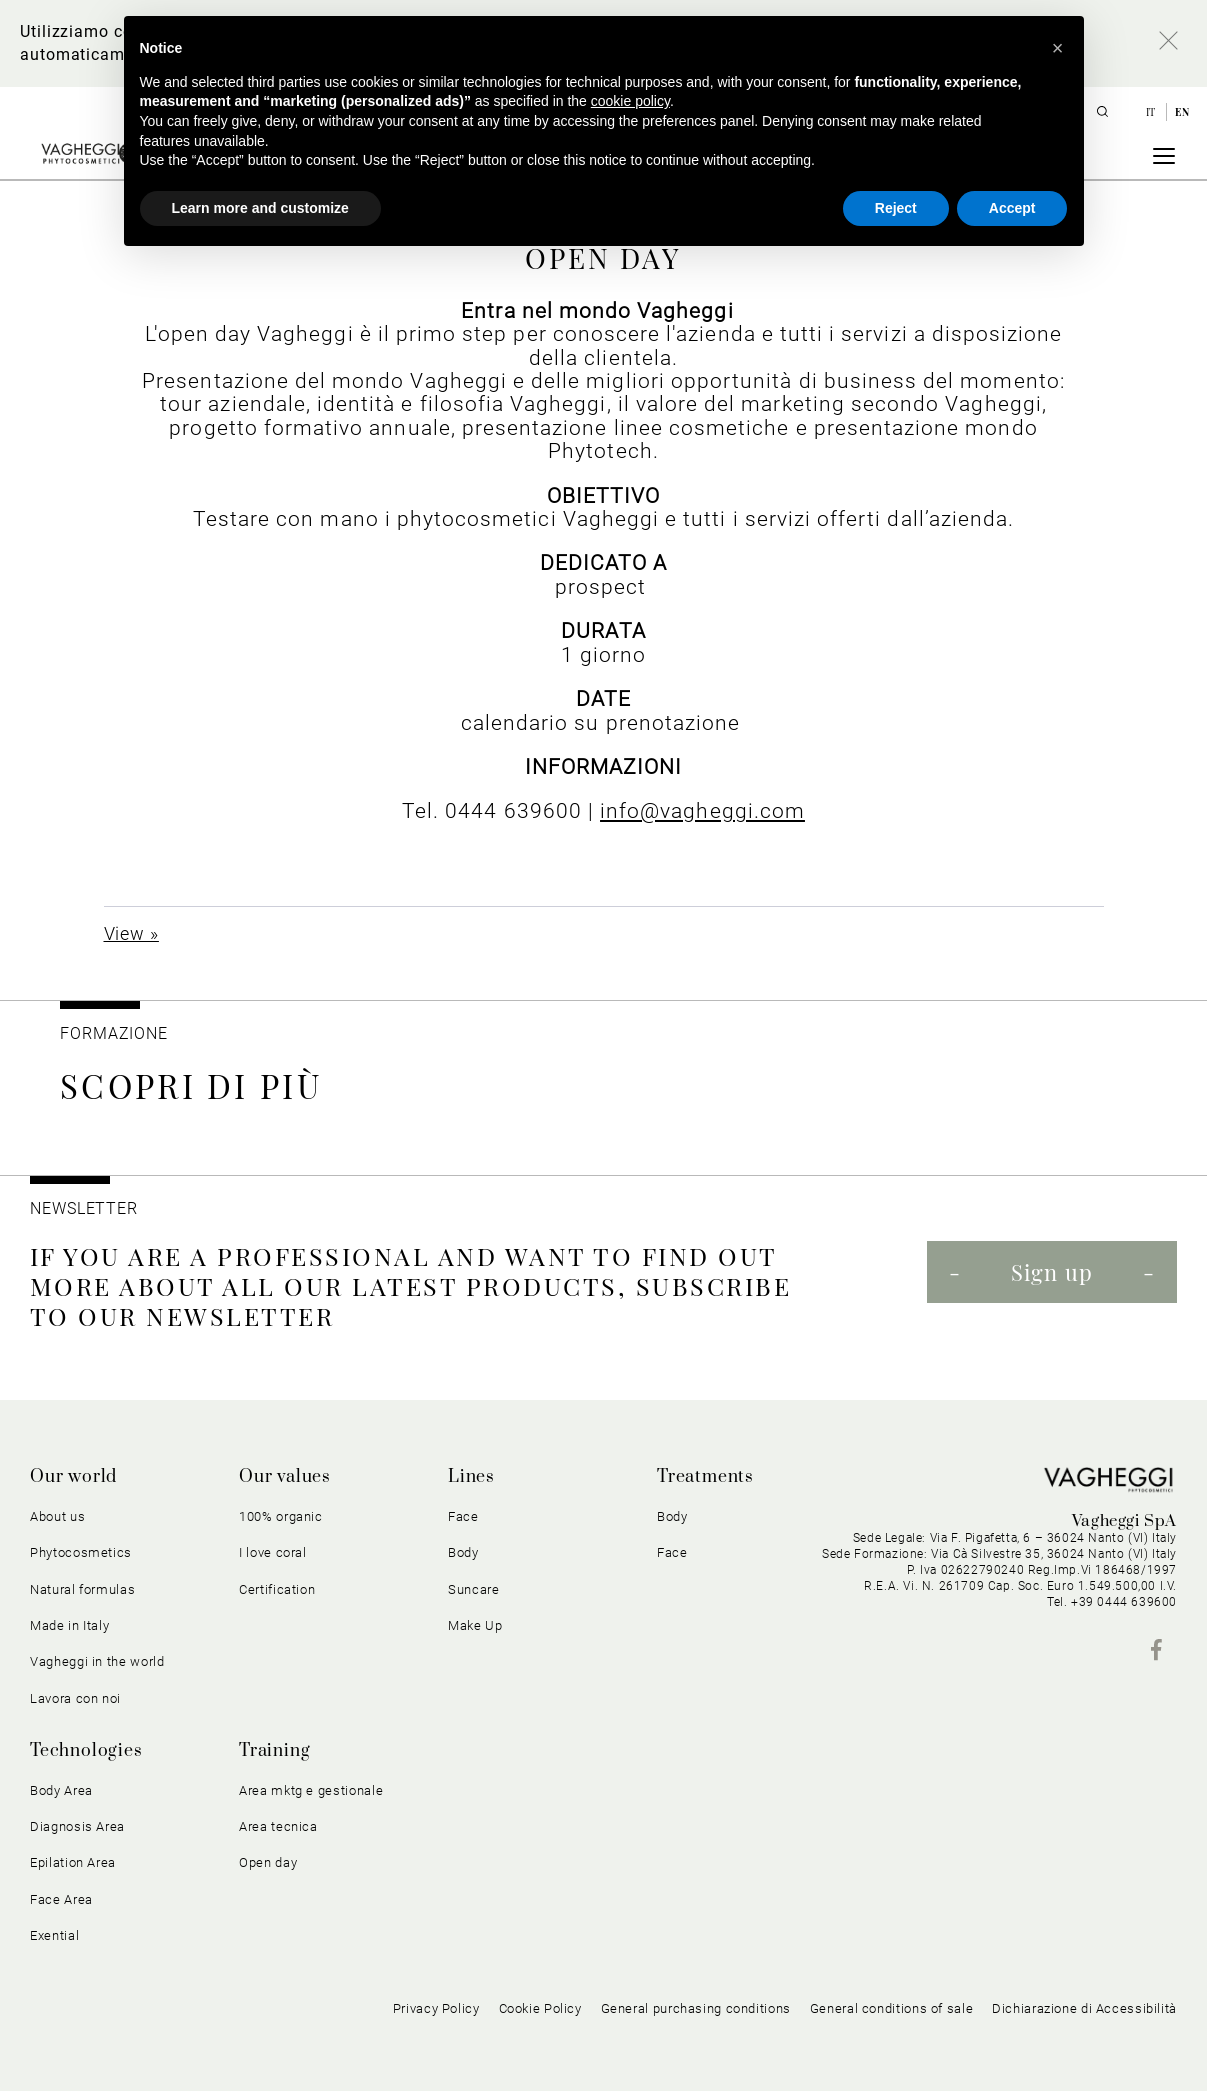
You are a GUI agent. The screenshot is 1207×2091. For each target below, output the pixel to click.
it (1152, 112)
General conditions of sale (891, 2008)
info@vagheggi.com (702, 810)
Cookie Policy (540, 2008)
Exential (54, 1935)
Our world (73, 1477)
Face (463, 1516)
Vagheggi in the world (97, 1661)
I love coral (273, 1552)
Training (274, 1751)
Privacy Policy (436, 2008)
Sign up (1052, 1272)
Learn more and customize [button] (260, 208)
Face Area (61, 1899)
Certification (277, 1589)
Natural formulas (82, 1589)
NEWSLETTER (84, 1208)
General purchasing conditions (696, 2008)
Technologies (86, 1751)
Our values (285, 1477)
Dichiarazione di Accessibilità (1084, 2008)
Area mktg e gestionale (311, 1790)
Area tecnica (278, 1826)
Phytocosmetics (81, 1552)
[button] (1058, 48)
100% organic (281, 1516)
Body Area (61, 1790)
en (1182, 112)
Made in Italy (69, 1625)
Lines (471, 1477)
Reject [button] (896, 208)
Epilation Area (73, 1862)
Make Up (475, 1625)
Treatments (705, 1477)
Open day (268, 1862)
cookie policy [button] (630, 101)
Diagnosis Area (77, 1826)
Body (463, 1552)
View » (131, 933)
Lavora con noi (75, 1698)
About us (57, 1516)
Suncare (474, 1589)
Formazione (114, 1033)
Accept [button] (1012, 208)
